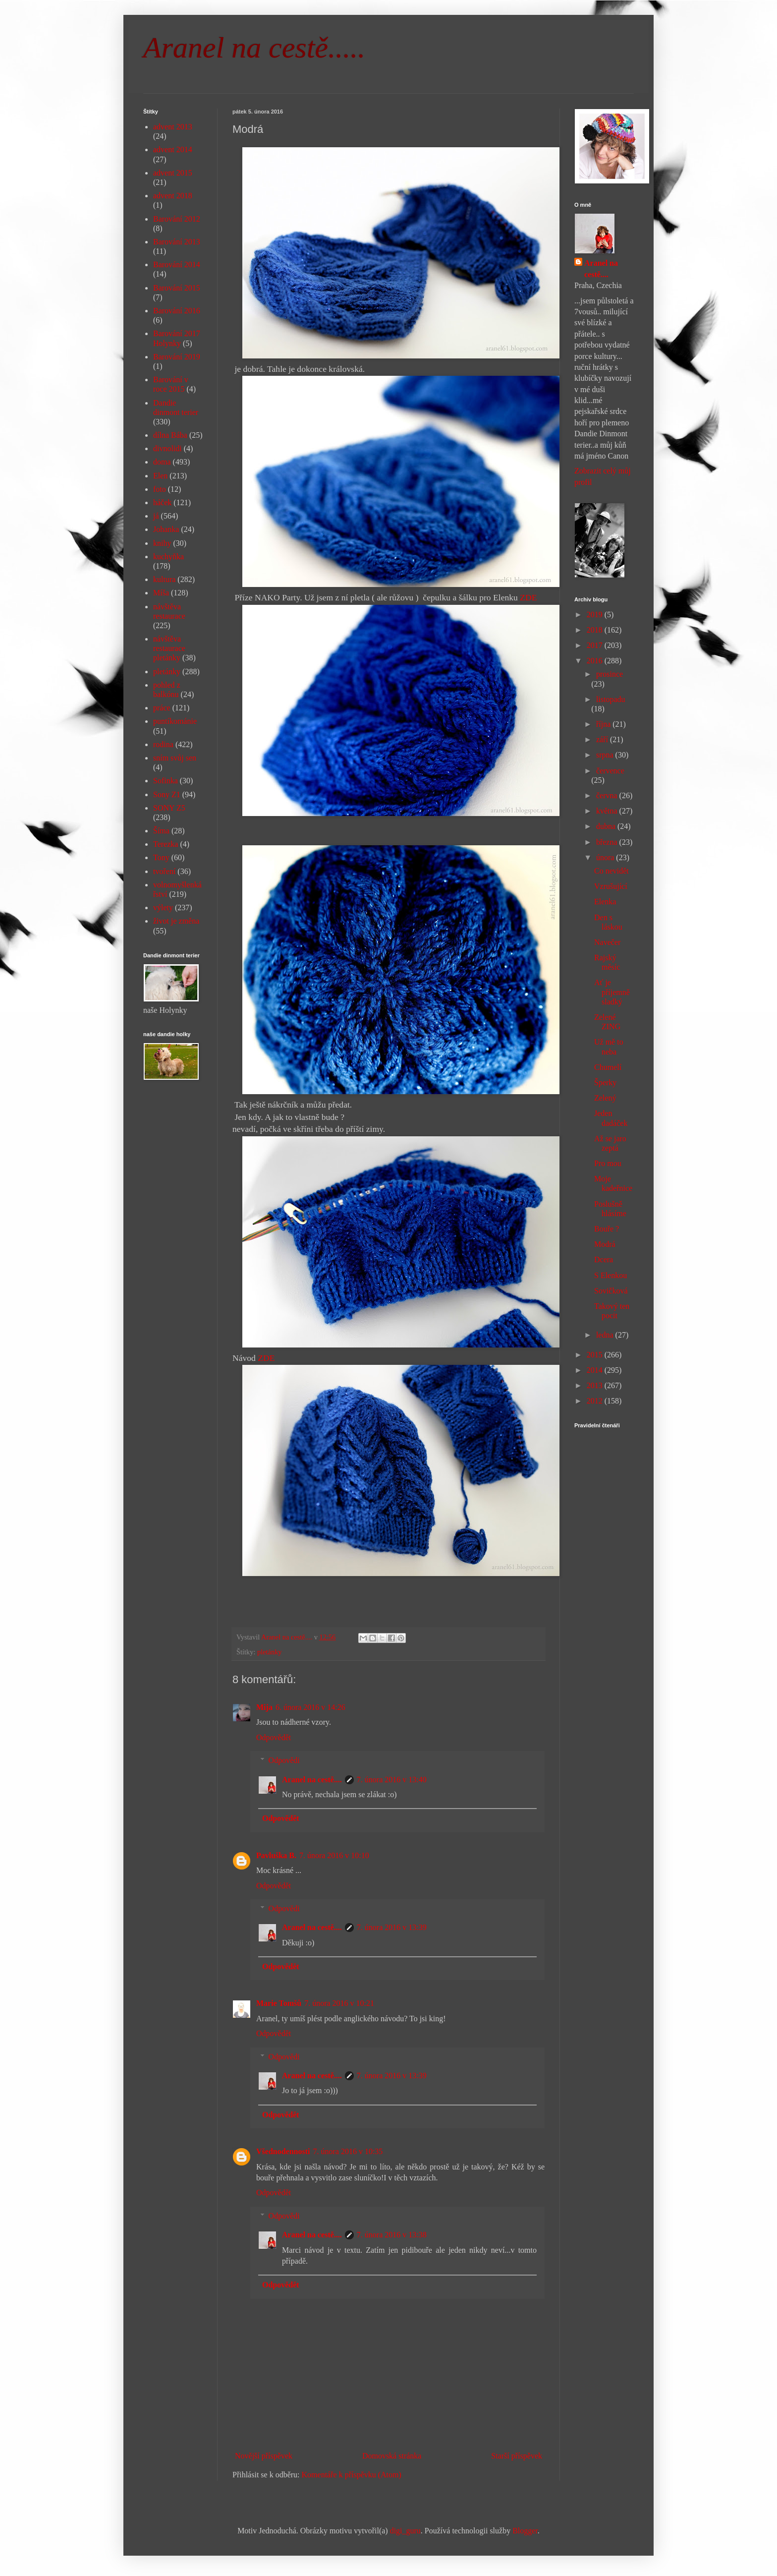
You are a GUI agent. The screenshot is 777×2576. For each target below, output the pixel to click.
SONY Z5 (169, 808)
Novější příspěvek (263, 2456)
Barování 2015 (176, 288)
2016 (596, 660)
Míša (161, 592)
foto (159, 489)
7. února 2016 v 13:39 (392, 1927)
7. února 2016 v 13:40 (392, 1779)
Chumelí (607, 1067)
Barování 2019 (176, 356)
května (607, 811)
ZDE (528, 597)
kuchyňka (168, 556)
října (604, 724)
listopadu (610, 699)
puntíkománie (175, 721)
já (156, 516)
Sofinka (165, 780)
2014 (596, 1370)
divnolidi (167, 448)
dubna (606, 826)
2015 (596, 1354)
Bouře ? (606, 1229)
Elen (160, 475)
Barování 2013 (176, 241)
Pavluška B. (276, 1855)
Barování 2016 (176, 310)
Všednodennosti (283, 2151)
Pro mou (607, 1163)
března (607, 842)
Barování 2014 (176, 264)
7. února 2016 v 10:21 (339, 2003)
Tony (161, 857)
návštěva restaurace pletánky (169, 648)
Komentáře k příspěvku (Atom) (351, 2474)
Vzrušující (610, 886)
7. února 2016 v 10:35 (348, 2151)
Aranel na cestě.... (312, 1779)
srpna (605, 755)
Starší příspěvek (516, 2456)
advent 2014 (172, 149)
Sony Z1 (166, 794)
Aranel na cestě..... (254, 47)
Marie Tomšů (278, 2003)
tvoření (164, 871)
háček (162, 502)
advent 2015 (172, 173)
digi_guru (405, 2530)
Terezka (165, 844)
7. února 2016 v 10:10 (334, 1855)
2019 (596, 614)
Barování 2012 (176, 219)
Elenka (605, 901)
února (606, 857)
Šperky (605, 1082)
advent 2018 (172, 195)
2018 (596, 630)
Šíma (161, 830)
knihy (162, 543)
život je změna (176, 921)
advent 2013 (172, 126)
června (607, 795)
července (610, 770)
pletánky (269, 1652)
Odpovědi (284, 1760)
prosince (609, 674)
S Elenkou (610, 1275)
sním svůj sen (174, 758)
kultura (164, 579)
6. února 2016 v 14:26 (310, 1707)
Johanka (166, 529)
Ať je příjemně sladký (612, 991)
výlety (163, 907)
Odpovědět (273, 1737)
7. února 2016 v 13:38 (392, 2234)
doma (162, 462)
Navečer (607, 942)
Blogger (525, 2530)
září (603, 739)
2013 (596, 1385)
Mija (264, 1707)
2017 (596, 645)
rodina (163, 744)
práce (161, 707)
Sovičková (611, 1291)
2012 (596, 1401)
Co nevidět (611, 871)
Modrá (604, 1244)
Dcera (603, 1259)
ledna (605, 1335)
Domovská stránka (392, 2456)
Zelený (605, 1098)
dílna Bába (170, 435)
